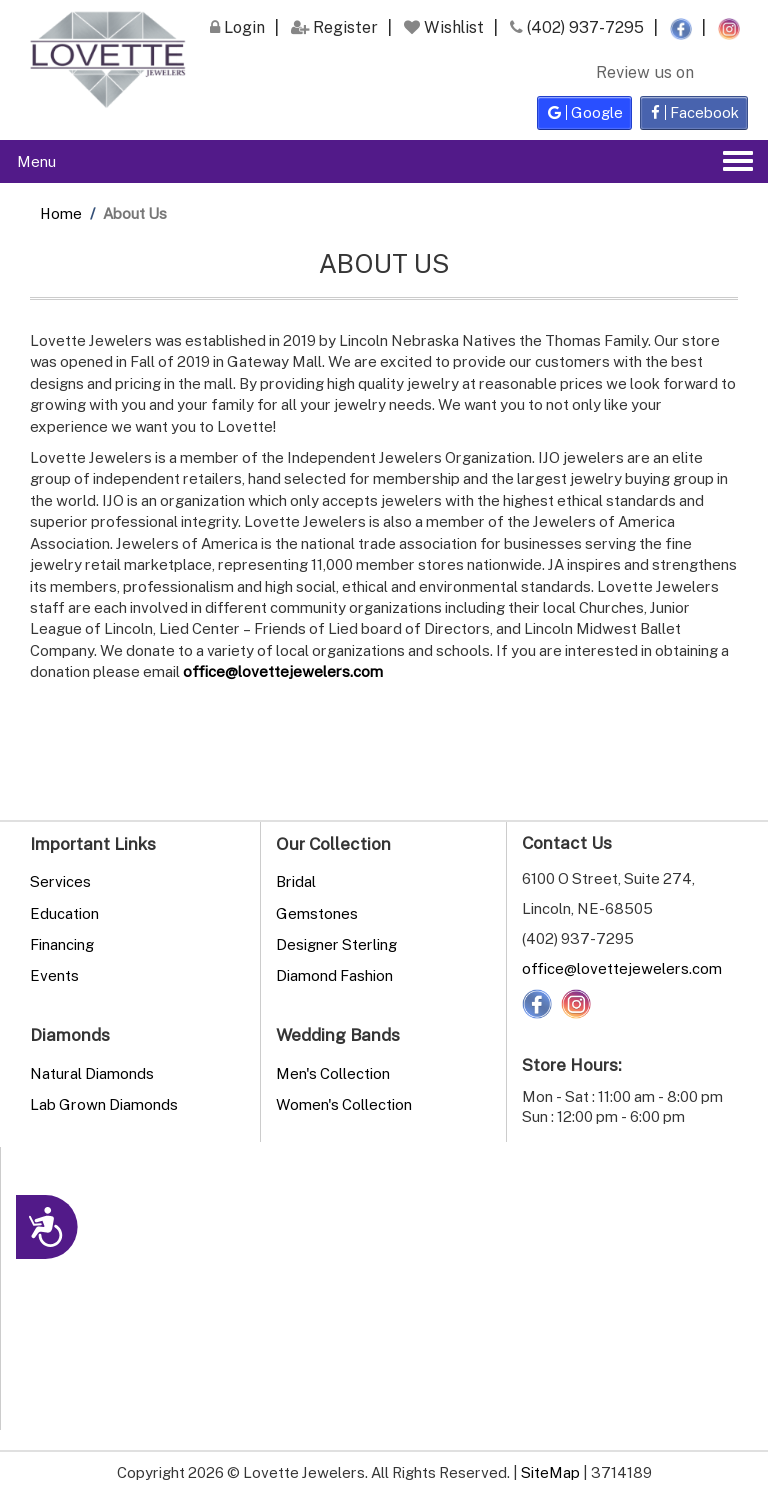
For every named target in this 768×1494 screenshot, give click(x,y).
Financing (62, 944)
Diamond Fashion (334, 975)
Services (60, 881)
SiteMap (550, 1472)
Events (54, 975)
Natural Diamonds (92, 1073)
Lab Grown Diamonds (104, 1104)
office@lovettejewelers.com (622, 968)
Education (64, 913)
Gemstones (317, 913)
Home (61, 213)
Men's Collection (333, 1073)
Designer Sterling (336, 944)
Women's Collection (344, 1104)
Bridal (296, 881)
